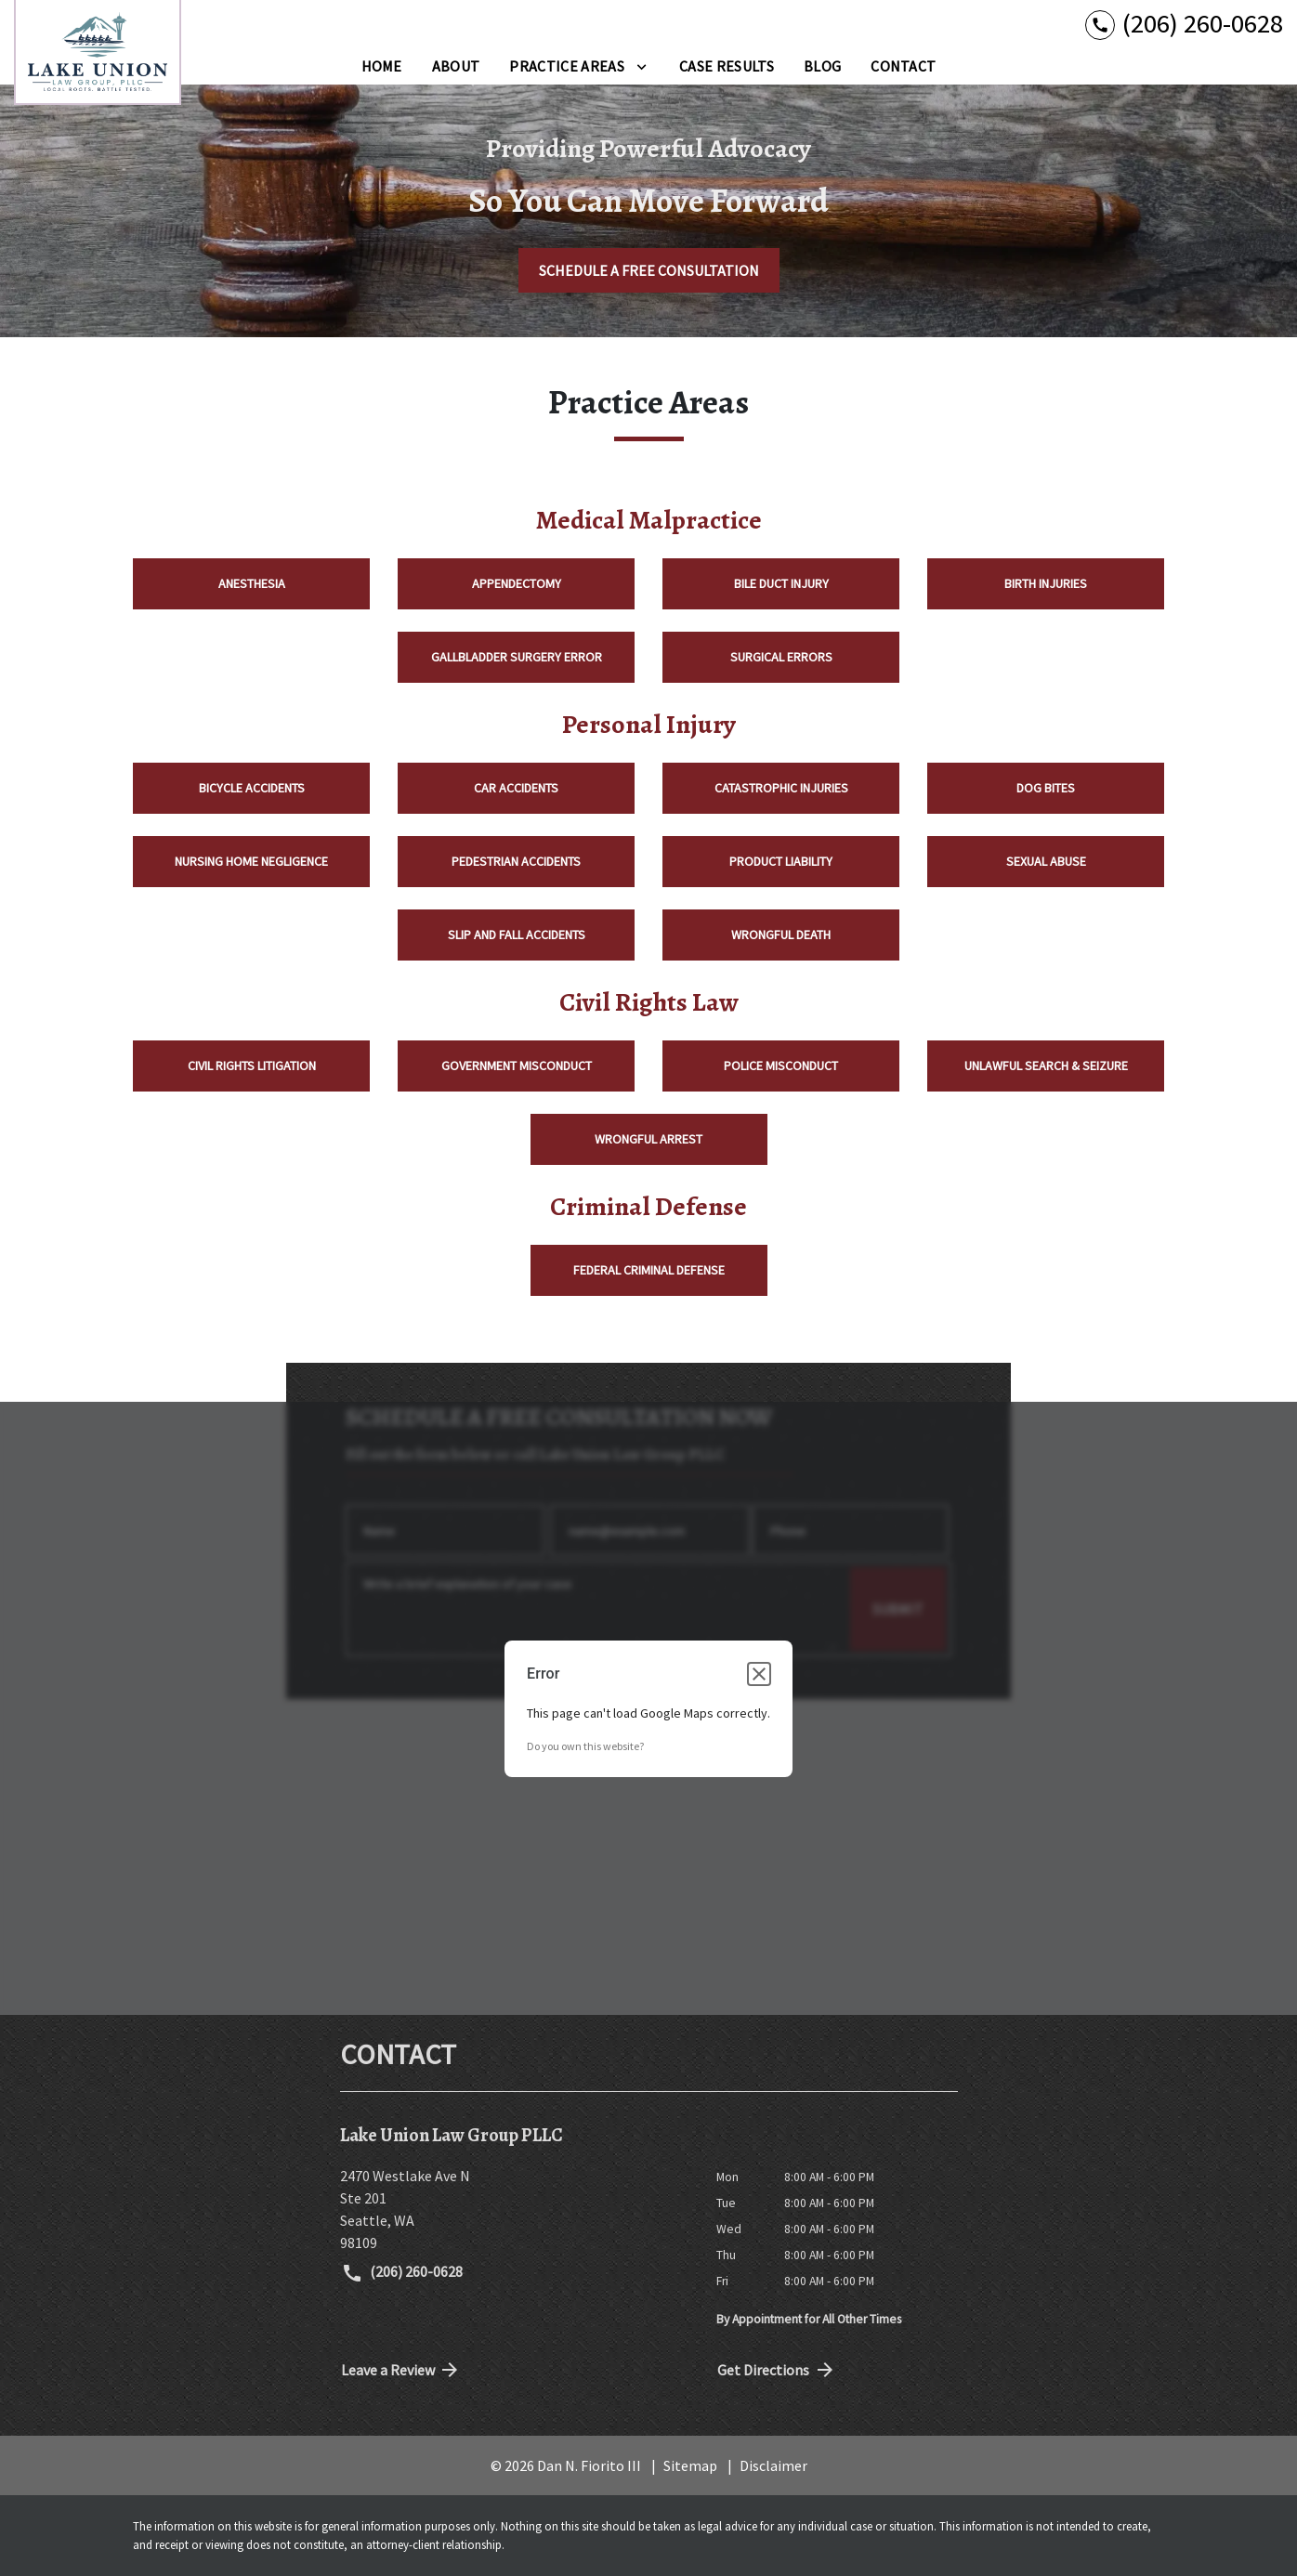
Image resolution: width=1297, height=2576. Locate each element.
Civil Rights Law (649, 1002)
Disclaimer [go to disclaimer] (773, 2465)
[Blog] (822, 66)
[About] (456, 66)
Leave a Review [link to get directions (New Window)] (401, 2370)
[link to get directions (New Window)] (514, 2209)
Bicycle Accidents (252, 787)
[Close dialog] (759, 1674)
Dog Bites (1045, 787)
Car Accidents (516, 787)
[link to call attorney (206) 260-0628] (1184, 23)
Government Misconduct (516, 1065)
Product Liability (780, 861)
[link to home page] (97, 51)
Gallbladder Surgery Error (516, 656)
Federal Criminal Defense (649, 1270)
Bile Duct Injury (781, 583)
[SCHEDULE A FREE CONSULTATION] (649, 270)
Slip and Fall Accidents (516, 934)
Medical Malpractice (649, 520)
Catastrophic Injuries (781, 787)
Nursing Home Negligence (251, 861)
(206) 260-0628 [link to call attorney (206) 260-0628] (402, 2273)
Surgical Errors (781, 656)
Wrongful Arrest (648, 1139)
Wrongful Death (781, 934)
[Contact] (903, 66)
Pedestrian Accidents (516, 861)
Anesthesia (251, 583)
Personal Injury (649, 724)
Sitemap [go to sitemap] (690, 2465)
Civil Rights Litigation (252, 1065)
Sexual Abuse (1046, 861)
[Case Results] (726, 66)
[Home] (382, 66)
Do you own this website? (585, 1746)
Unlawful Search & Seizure (1046, 1065)
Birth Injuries (1045, 583)
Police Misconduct (781, 1065)
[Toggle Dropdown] (641, 66)
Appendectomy (516, 583)
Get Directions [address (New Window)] (776, 2370)
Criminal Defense (648, 1206)
